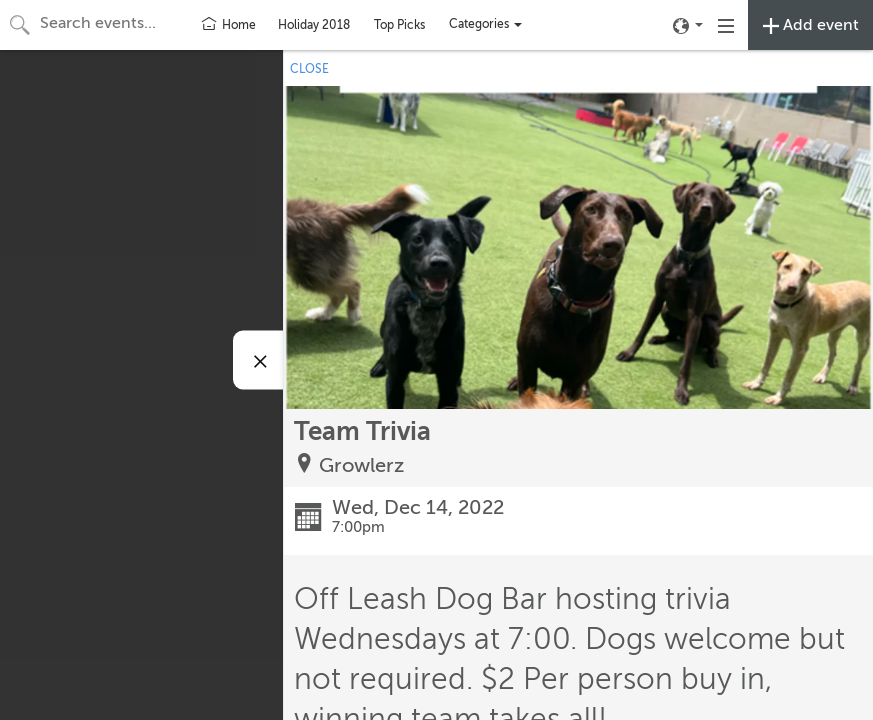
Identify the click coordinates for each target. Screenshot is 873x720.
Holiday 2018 (314, 25)
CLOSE (309, 69)
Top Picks (399, 25)
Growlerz (361, 465)
